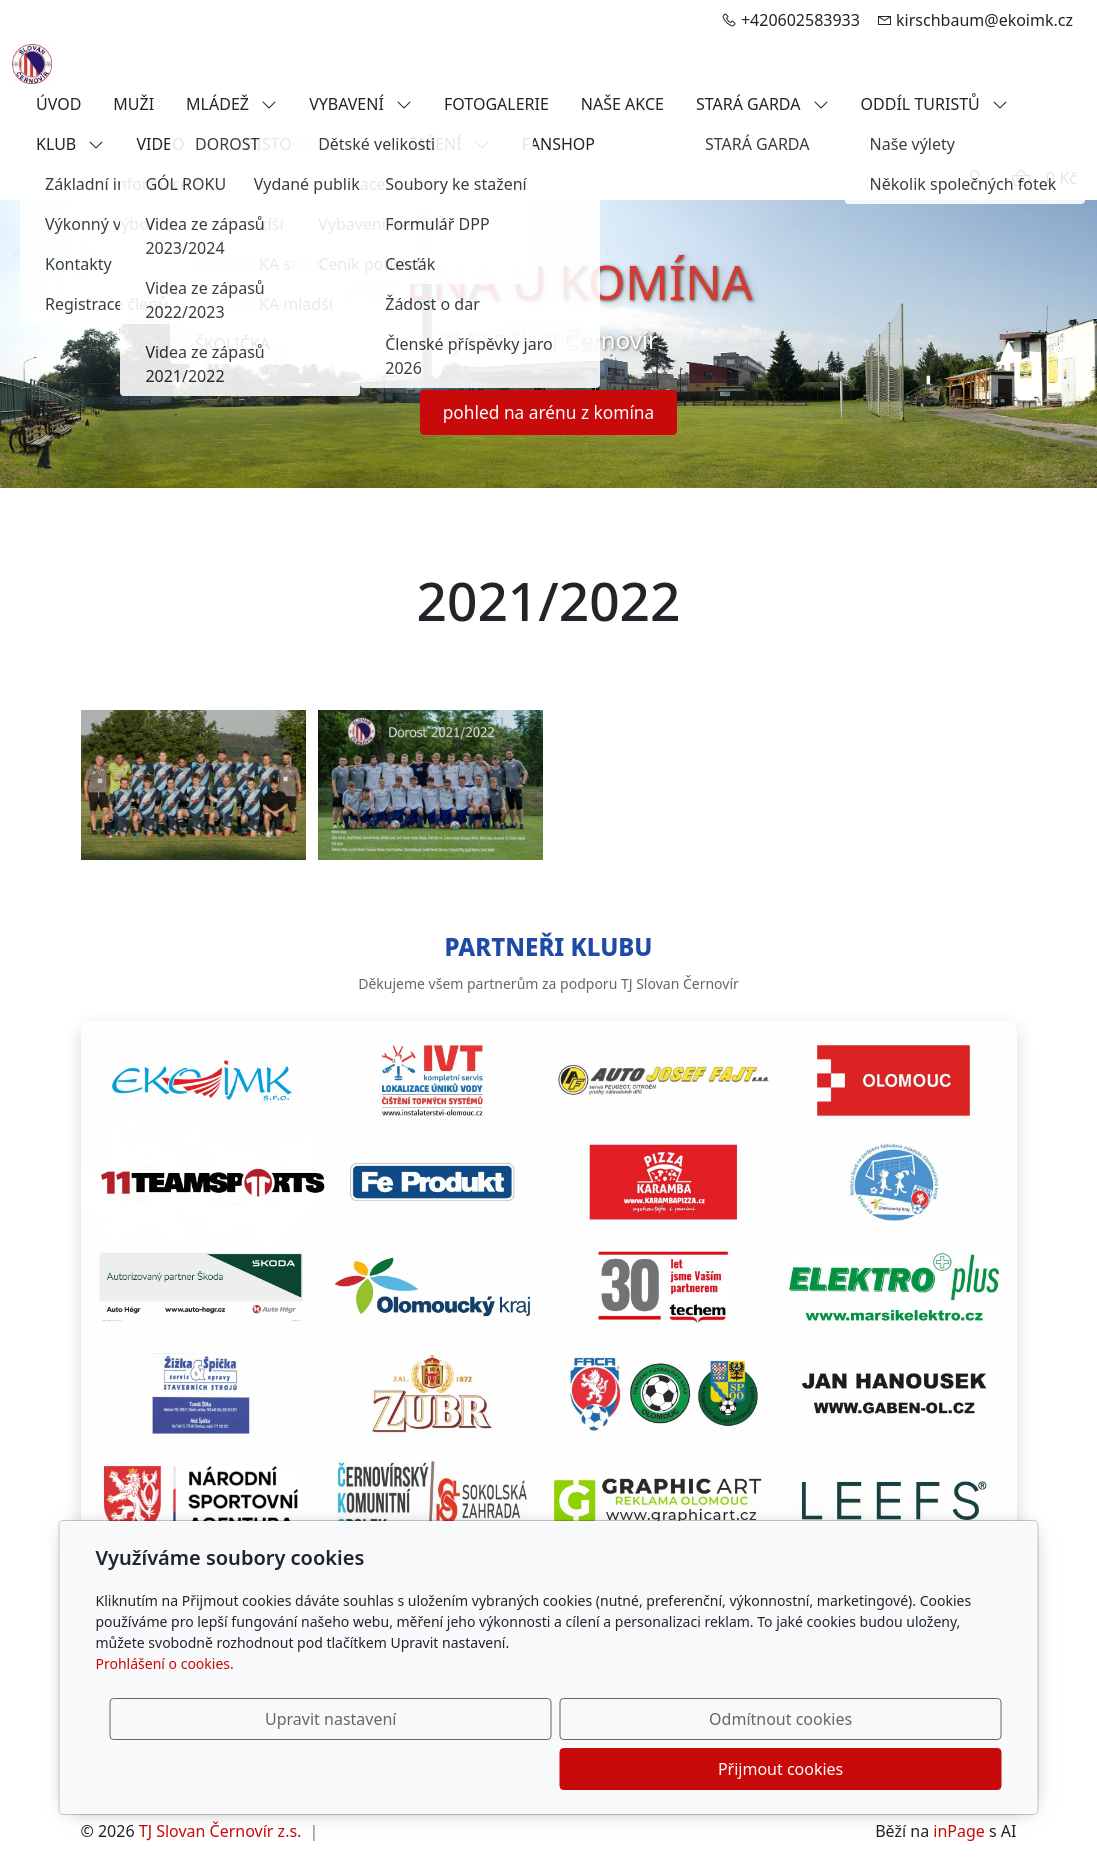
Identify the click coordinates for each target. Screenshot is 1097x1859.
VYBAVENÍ (360, 104)
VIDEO (174, 144)
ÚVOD (58, 104)
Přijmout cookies (905, 1769)
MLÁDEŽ (231, 104)
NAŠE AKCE (622, 104)
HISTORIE (295, 144)
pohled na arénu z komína (549, 412)
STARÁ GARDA (762, 104)
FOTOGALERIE (496, 104)
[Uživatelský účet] (975, 178)
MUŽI (133, 104)
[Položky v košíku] (1021, 178)
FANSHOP (558, 144)
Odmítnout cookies (705, 1769)
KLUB (70, 144)
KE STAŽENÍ (433, 144)
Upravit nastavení (505, 1769)
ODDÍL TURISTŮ (934, 104)
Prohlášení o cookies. (165, 1713)
